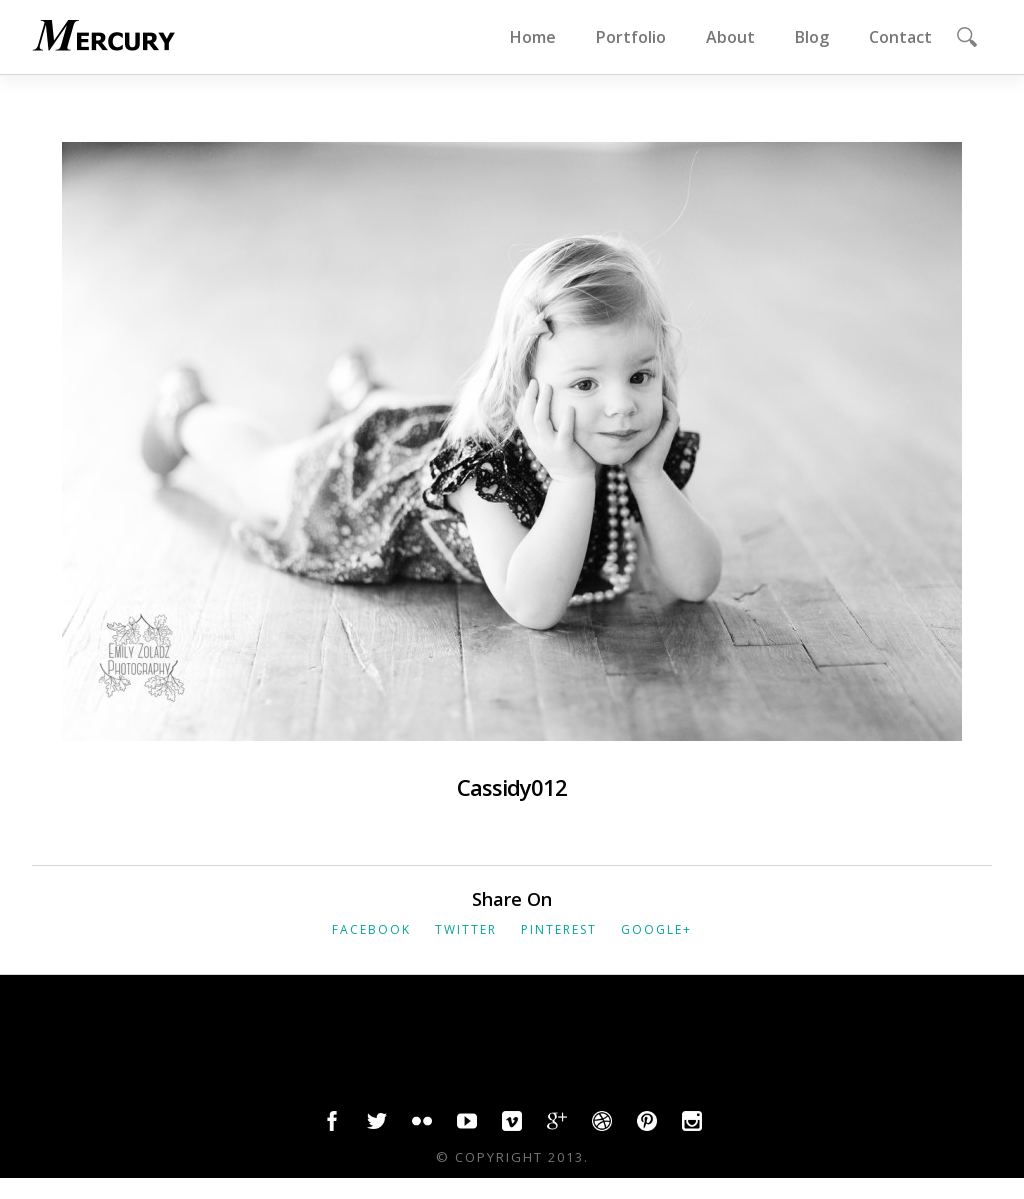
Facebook (371, 929)
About (730, 37)
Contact (900, 37)
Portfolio (631, 37)
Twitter (466, 929)
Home (533, 37)
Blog (812, 37)
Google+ (656, 929)
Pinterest (559, 929)
